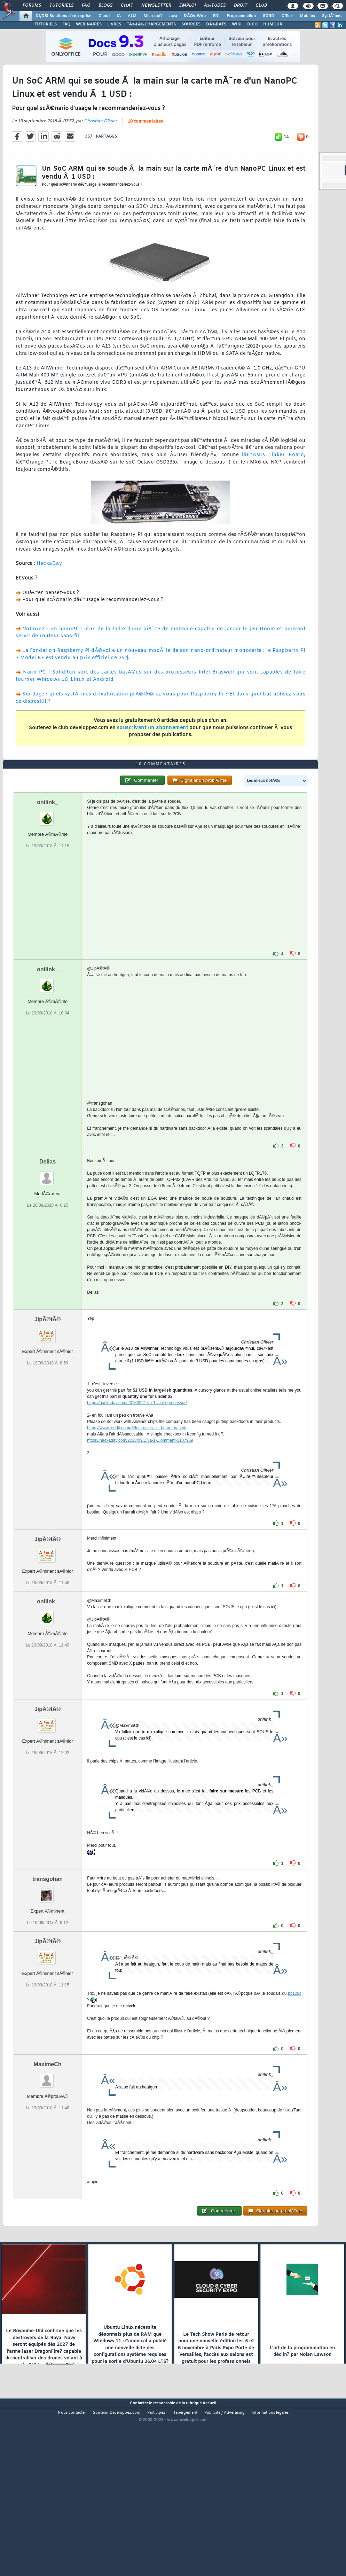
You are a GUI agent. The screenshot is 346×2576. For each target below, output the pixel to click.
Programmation (241, 16)
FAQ (86, 5)
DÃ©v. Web (195, 16)
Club (261, 5)
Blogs (105, 5)
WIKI (237, 24)
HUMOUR (272, 24)
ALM (132, 16)
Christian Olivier (100, 144)
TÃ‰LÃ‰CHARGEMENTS (151, 24)
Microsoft (152, 16)
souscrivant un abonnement (152, 751)
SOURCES (190, 24)
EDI (216, 16)
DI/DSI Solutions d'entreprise (64, 16)
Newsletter (156, 5)
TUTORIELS (45, 24)
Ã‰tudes (214, 5)
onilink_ (47, 872)
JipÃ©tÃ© (47, 1389)
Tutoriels (61, 5)
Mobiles (307, 16)
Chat (127, 5)
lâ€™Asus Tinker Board (273, 478)
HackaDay (49, 587)
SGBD (268, 16)
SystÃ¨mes (332, 16)
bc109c (294, 2063)
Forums (32, 5)
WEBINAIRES (89, 24)
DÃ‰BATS (216, 24)
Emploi (187, 5)
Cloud (104, 16)
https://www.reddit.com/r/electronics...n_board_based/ (136, 1497)
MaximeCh (48, 2134)
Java (173, 16)
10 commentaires (145, 145)
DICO (252, 24)
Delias (47, 1232)
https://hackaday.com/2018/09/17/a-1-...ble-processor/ (137, 1472)
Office (287, 16)
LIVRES (114, 24)
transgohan (47, 1949)
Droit (240, 5)
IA (119, 16)
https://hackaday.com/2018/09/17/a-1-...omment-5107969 (140, 1510)
